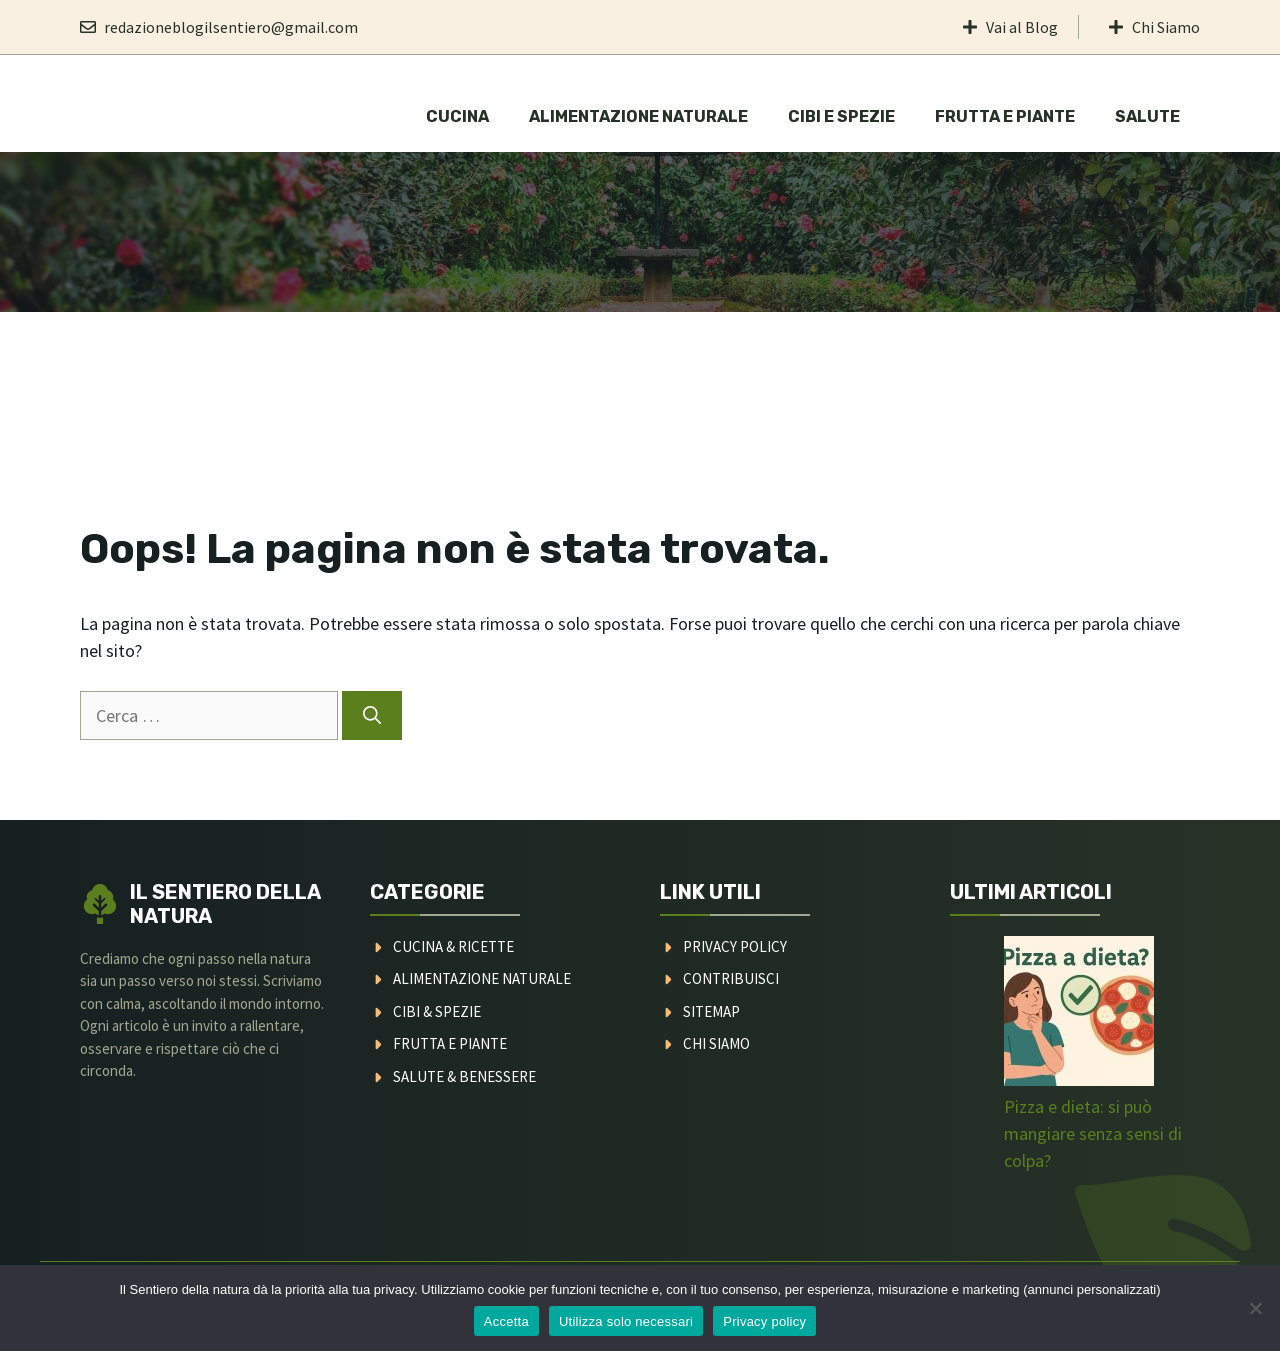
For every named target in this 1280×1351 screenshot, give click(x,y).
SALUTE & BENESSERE (464, 1076)
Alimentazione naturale (638, 116)
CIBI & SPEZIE (437, 1011)
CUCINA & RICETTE (453, 946)
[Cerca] (372, 715)
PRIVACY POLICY (735, 946)
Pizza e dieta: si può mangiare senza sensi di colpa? (1093, 1133)
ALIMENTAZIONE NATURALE (482, 978)
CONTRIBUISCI (731, 978)
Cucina (457, 116)
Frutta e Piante (1005, 116)
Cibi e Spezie (841, 116)
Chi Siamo (1166, 27)
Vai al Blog (1022, 27)
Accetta (506, 1321)
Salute (1147, 116)
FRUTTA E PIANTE (450, 1043)
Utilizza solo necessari (626, 1321)
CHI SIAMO (716, 1043)
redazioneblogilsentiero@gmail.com (231, 27)
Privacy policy (764, 1321)
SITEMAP (711, 1011)
